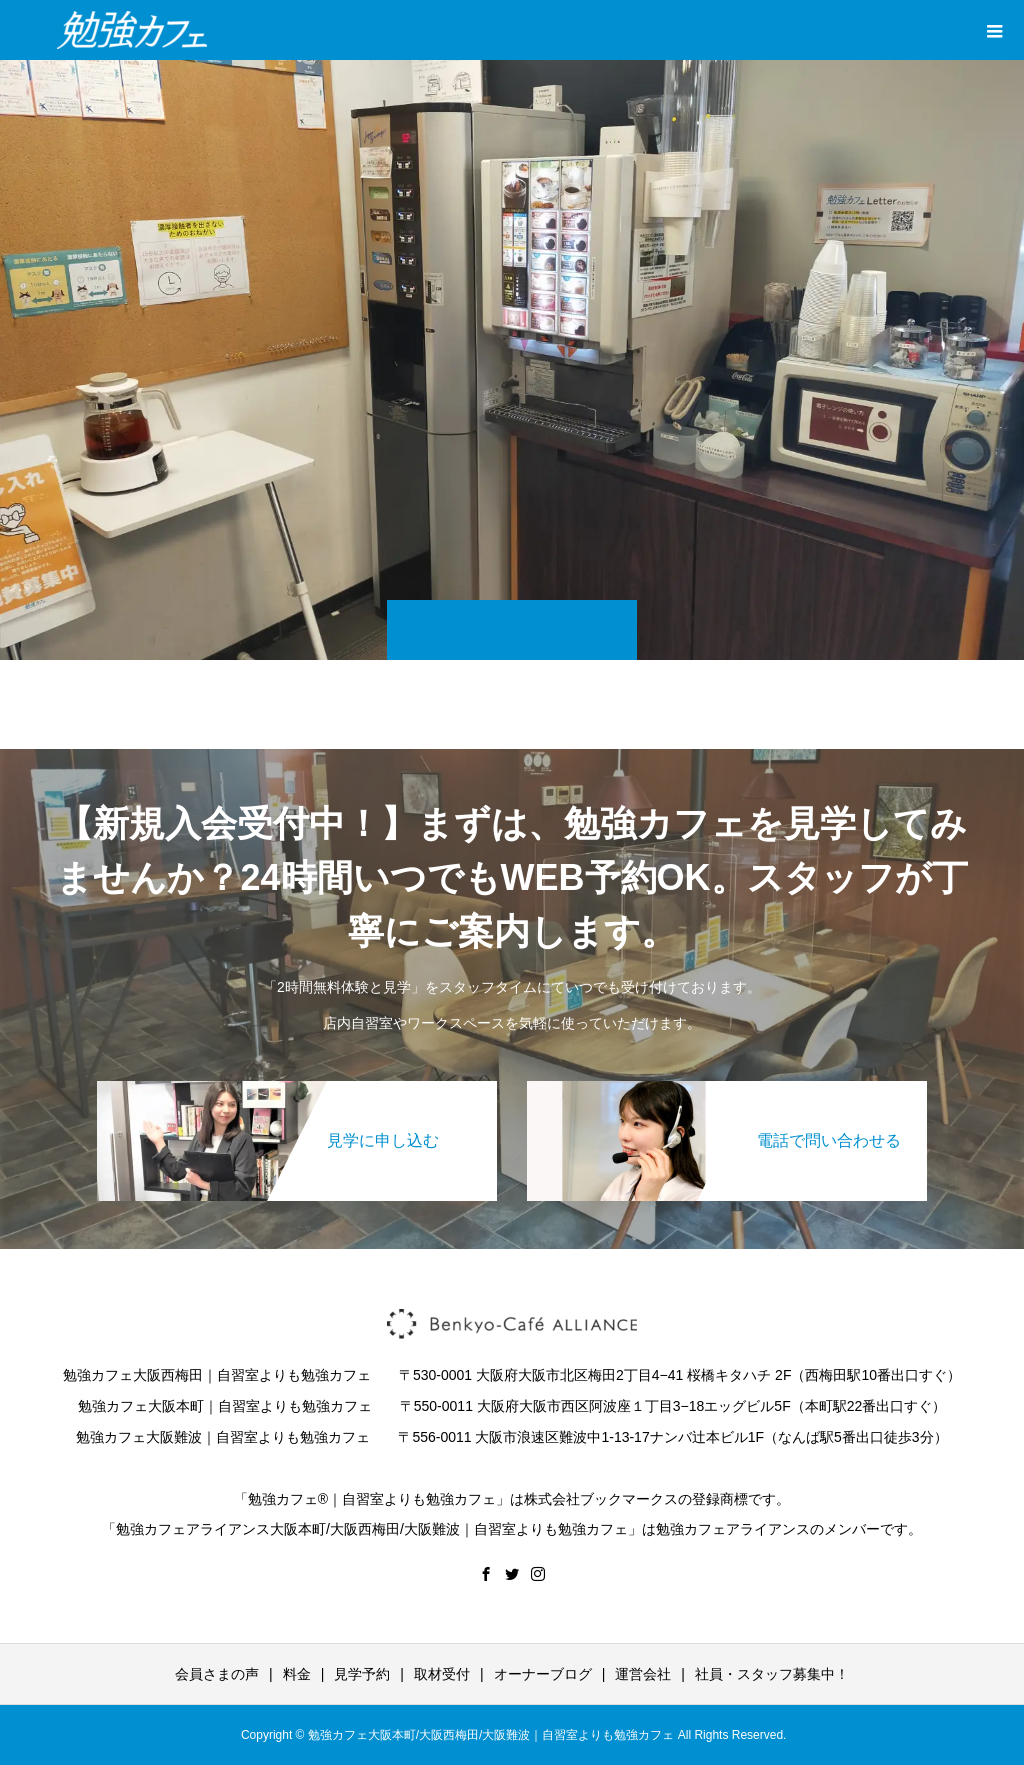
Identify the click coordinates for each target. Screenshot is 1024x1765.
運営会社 (643, 1674)
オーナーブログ (543, 1674)
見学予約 (362, 1674)
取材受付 (442, 1674)
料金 (297, 1674)
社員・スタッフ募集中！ (772, 1674)
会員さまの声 (217, 1674)
